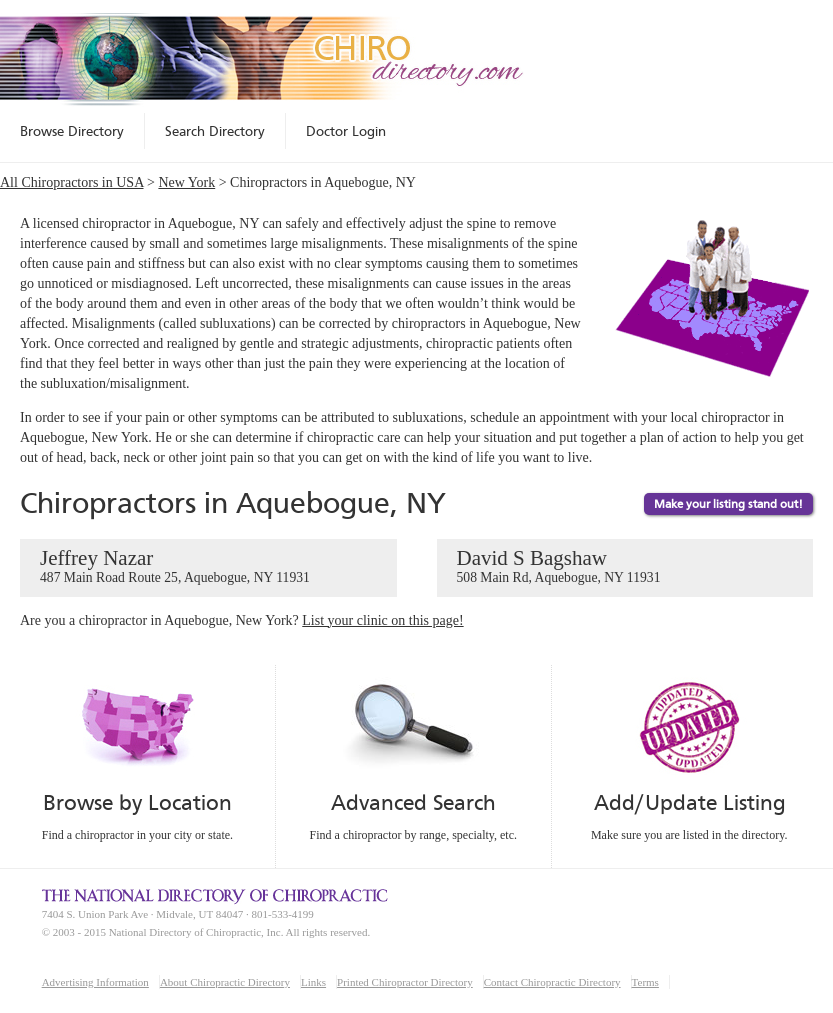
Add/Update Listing (689, 802)
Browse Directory (72, 131)
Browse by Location (137, 802)
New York (186, 182)
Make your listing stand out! (728, 504)
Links (313, 982)
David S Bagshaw (625, 567)
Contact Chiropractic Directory (552, 982)
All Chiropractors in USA (72, 182)
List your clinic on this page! (382, 620)
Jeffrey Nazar (208, 567)
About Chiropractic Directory (225, 982)
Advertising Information (95, 982)
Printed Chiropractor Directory (405, 982)
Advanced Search (413, 802)
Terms (645, 982)
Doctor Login (346, 131)
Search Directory (215, 131)
